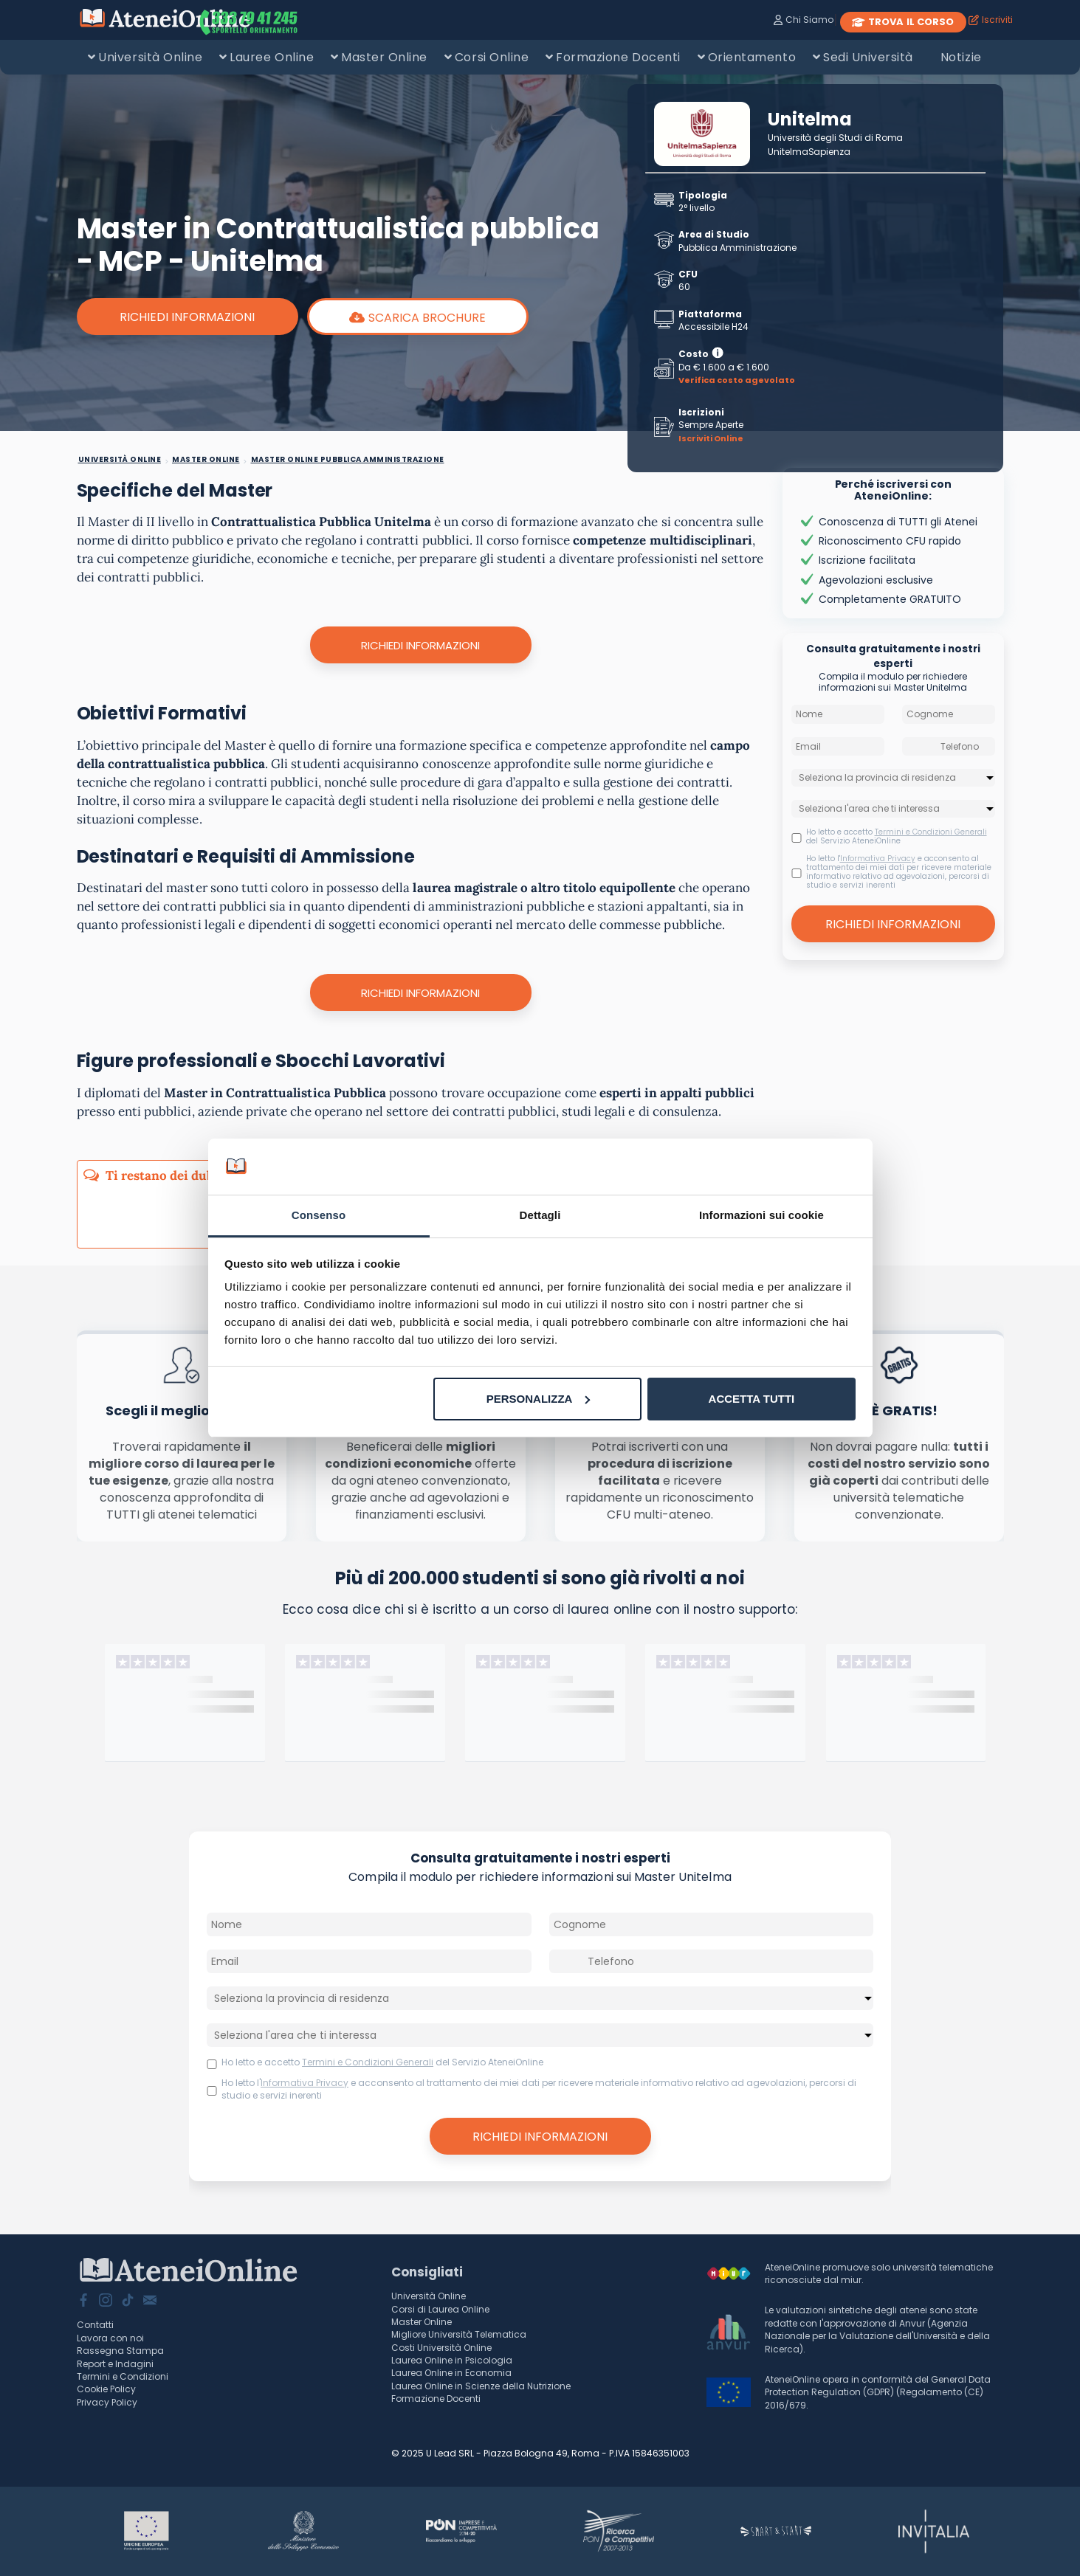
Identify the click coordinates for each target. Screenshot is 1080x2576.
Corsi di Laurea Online (440, 2309)
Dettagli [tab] (540, 1215)
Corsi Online (492, 57)
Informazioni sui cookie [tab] (761, 1215)
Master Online (384, 57)
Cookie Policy (106, 2389)
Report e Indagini (115, 2364)
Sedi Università (868, 57)
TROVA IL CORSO (903, 22)
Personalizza (538, 1398)
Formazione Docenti (618, 57)
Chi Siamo (803, 19)
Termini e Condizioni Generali (931, 832)
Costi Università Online (441, 2347)
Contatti (95, 2324)
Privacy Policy (107, 2402)
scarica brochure (417, 317)
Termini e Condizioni (122, 2376)
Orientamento (752, 57)
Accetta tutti (752, 1398)
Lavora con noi (110, 2338)
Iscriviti (991, 19)
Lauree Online (272, 57)
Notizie (961, 57)
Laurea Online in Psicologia (451, 2360)
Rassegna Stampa (120, 2350)
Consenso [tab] (318, 1215)
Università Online (150, 57)
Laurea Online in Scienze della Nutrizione (481, 2386)
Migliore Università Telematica (458, 2334)
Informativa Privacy (877, 858)
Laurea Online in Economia (451, 2372)
